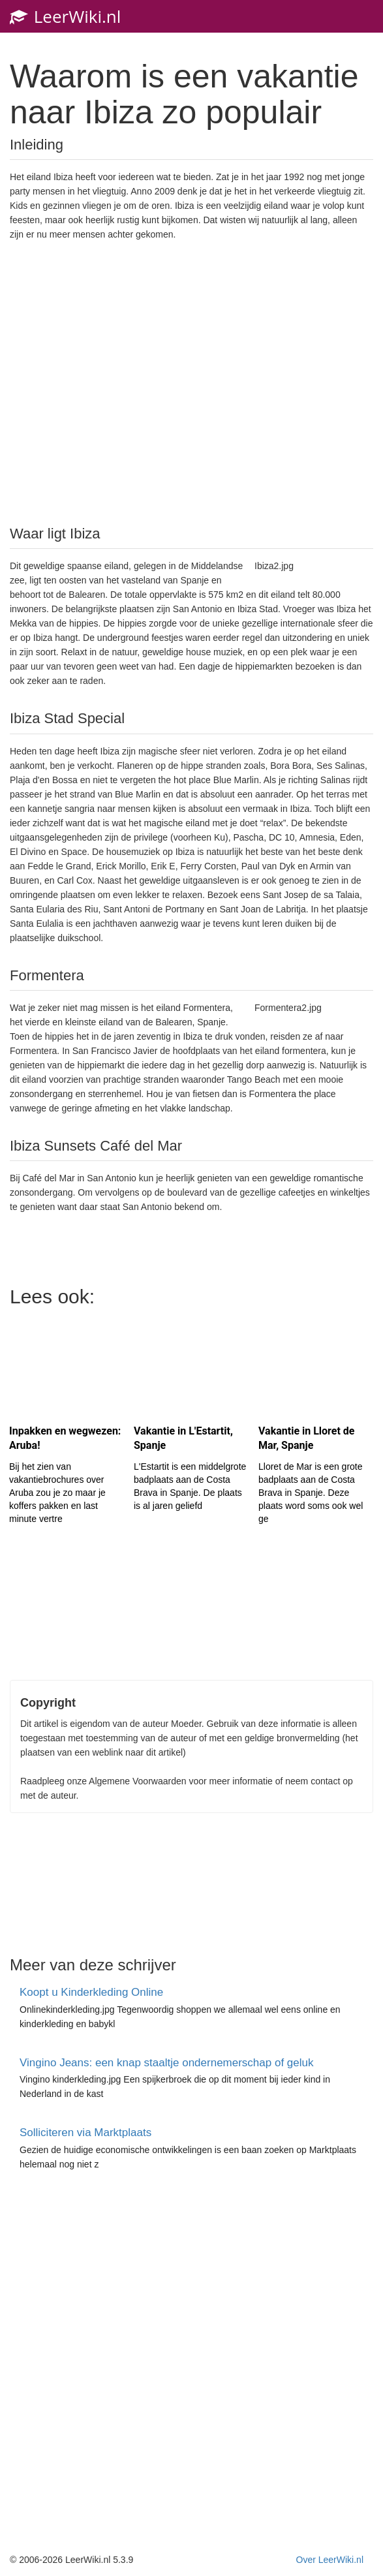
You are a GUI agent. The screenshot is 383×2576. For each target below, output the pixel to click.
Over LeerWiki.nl (329, 2559)
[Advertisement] (192, 381)
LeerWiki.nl (65, 16)
